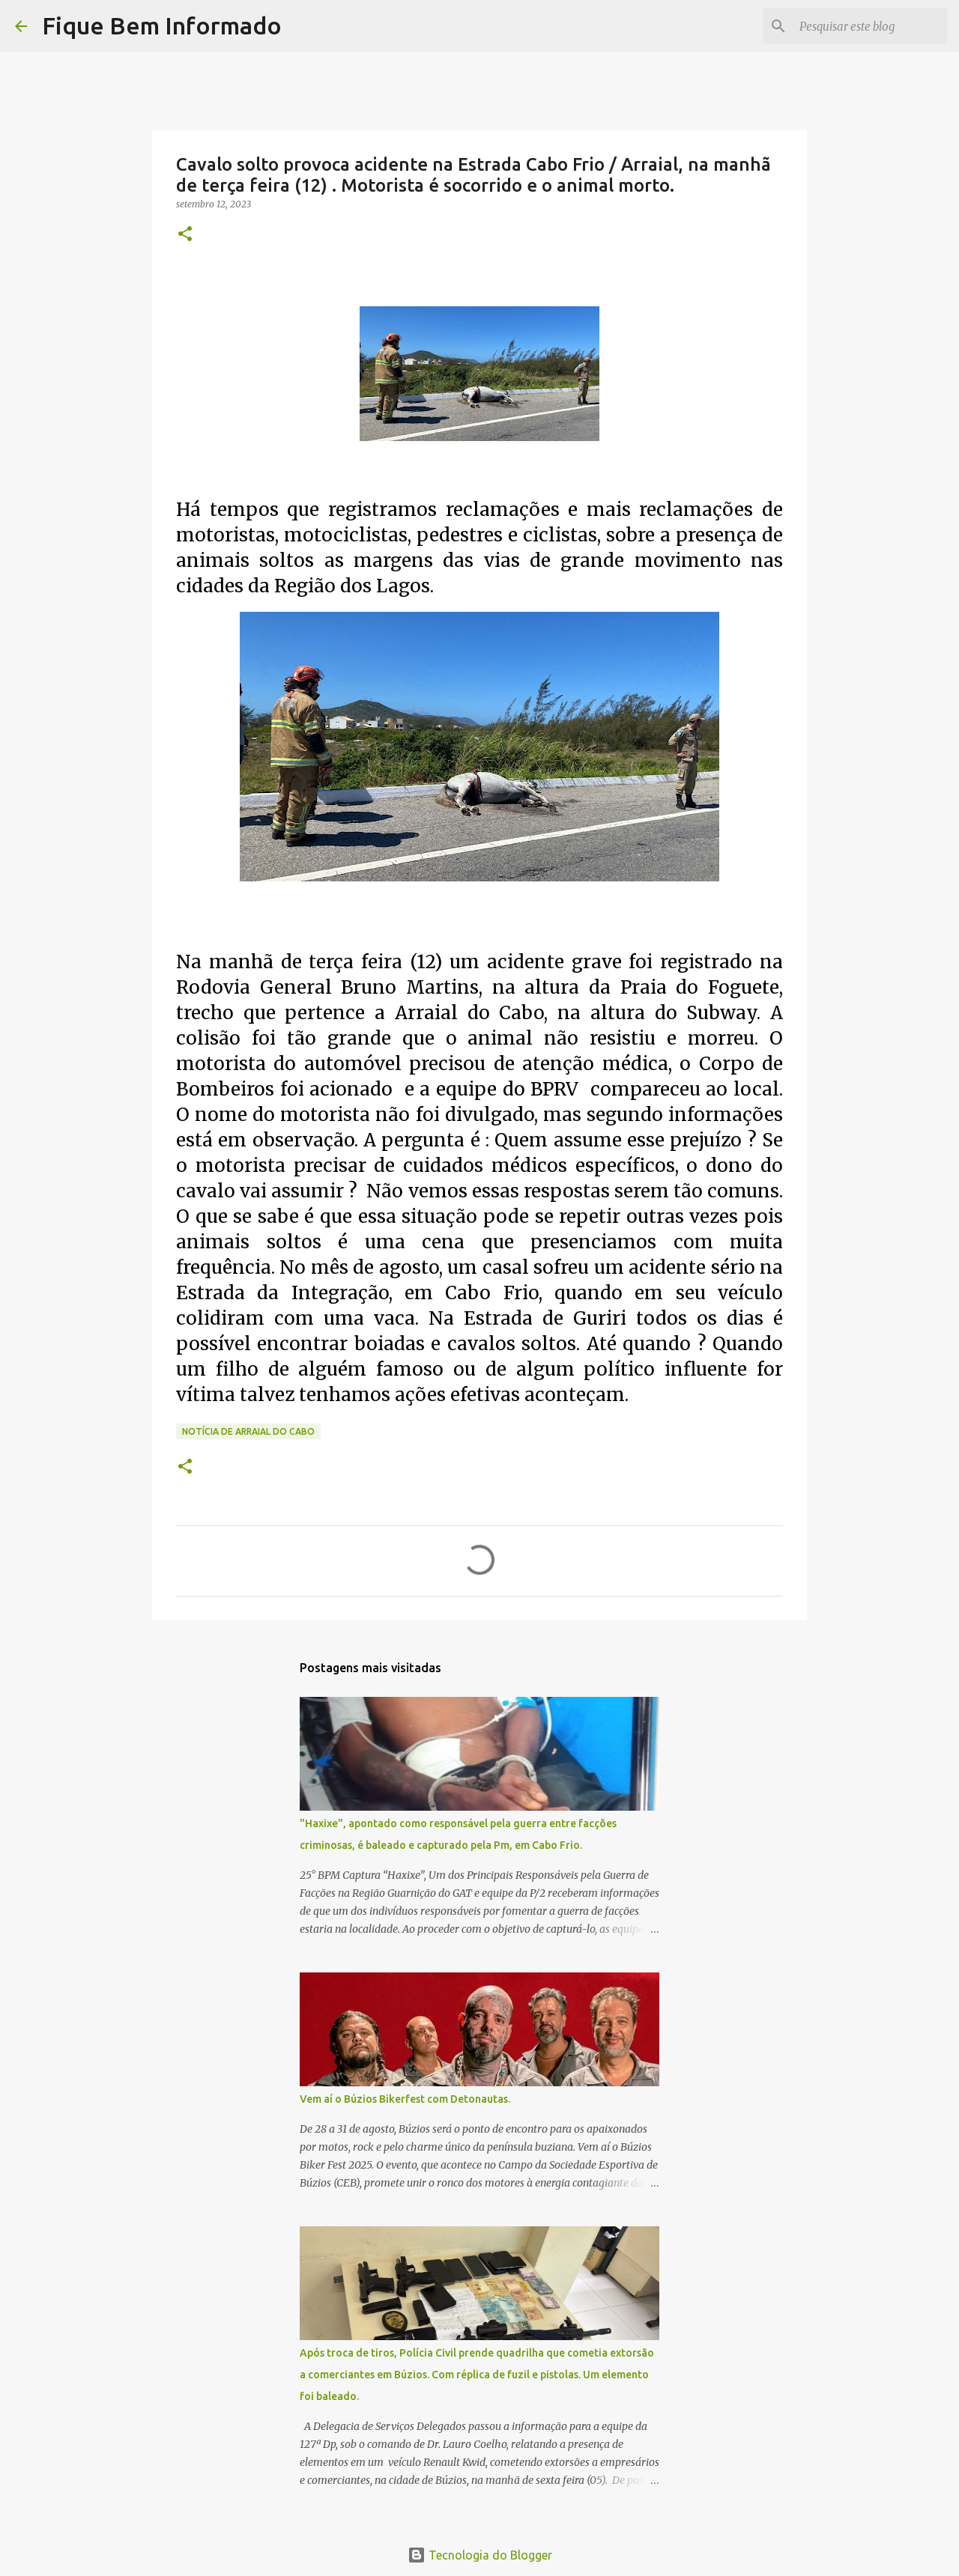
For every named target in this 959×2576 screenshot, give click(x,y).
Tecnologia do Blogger (480, 2555)
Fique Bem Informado (162, 25)
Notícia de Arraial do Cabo (248, 1431)
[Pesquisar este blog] (868, 26)
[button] (185, 235)
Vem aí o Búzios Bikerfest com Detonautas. (405, 2099)
